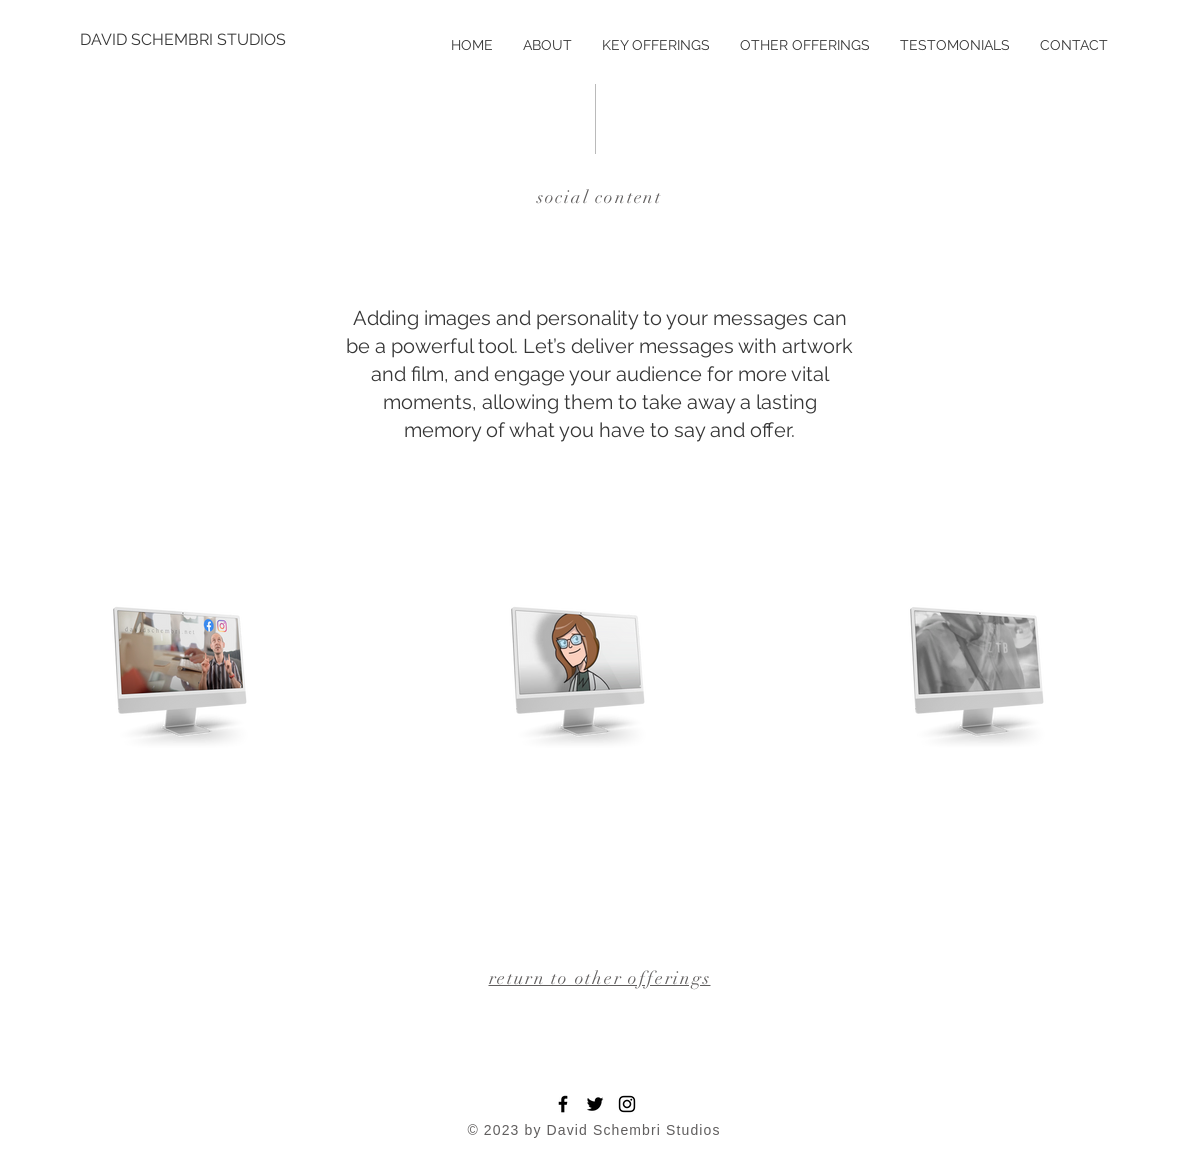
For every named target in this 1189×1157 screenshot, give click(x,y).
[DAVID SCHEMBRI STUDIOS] (183, 40)
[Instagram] (627, 1104)
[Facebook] (563, 1104)
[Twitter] (595, 1104)
